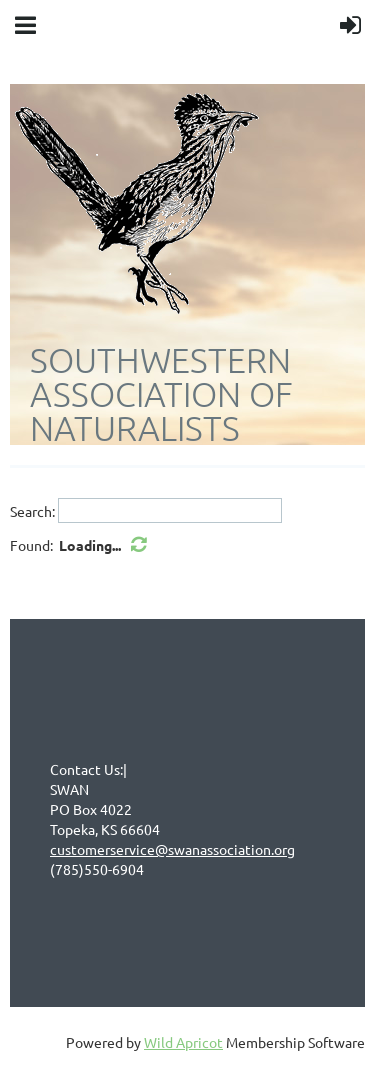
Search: (32, 511)
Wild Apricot (183, 1042)
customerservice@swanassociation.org (172, 849)
